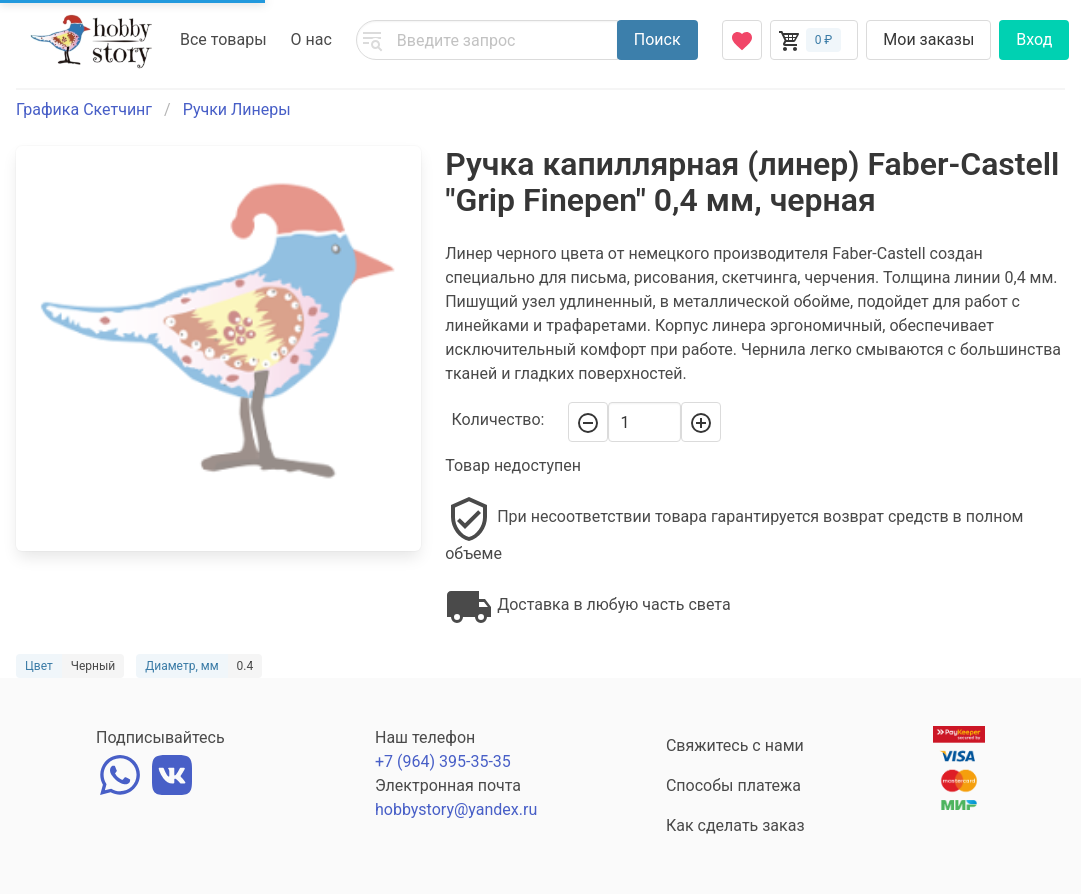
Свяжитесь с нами (735, 745)
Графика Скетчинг (84, 109)
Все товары (223, 39)
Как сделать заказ (735, 825)
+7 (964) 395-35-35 (443, 761)
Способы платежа (733, 785)
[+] (701, 422)
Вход (1034, 39)
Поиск (657, 39)
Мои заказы (928, 39)
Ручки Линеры (237, 109)
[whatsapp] (120, 772)
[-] (588, 422)
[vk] (172, 772)
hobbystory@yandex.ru (456, 809)
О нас (311, 39)
